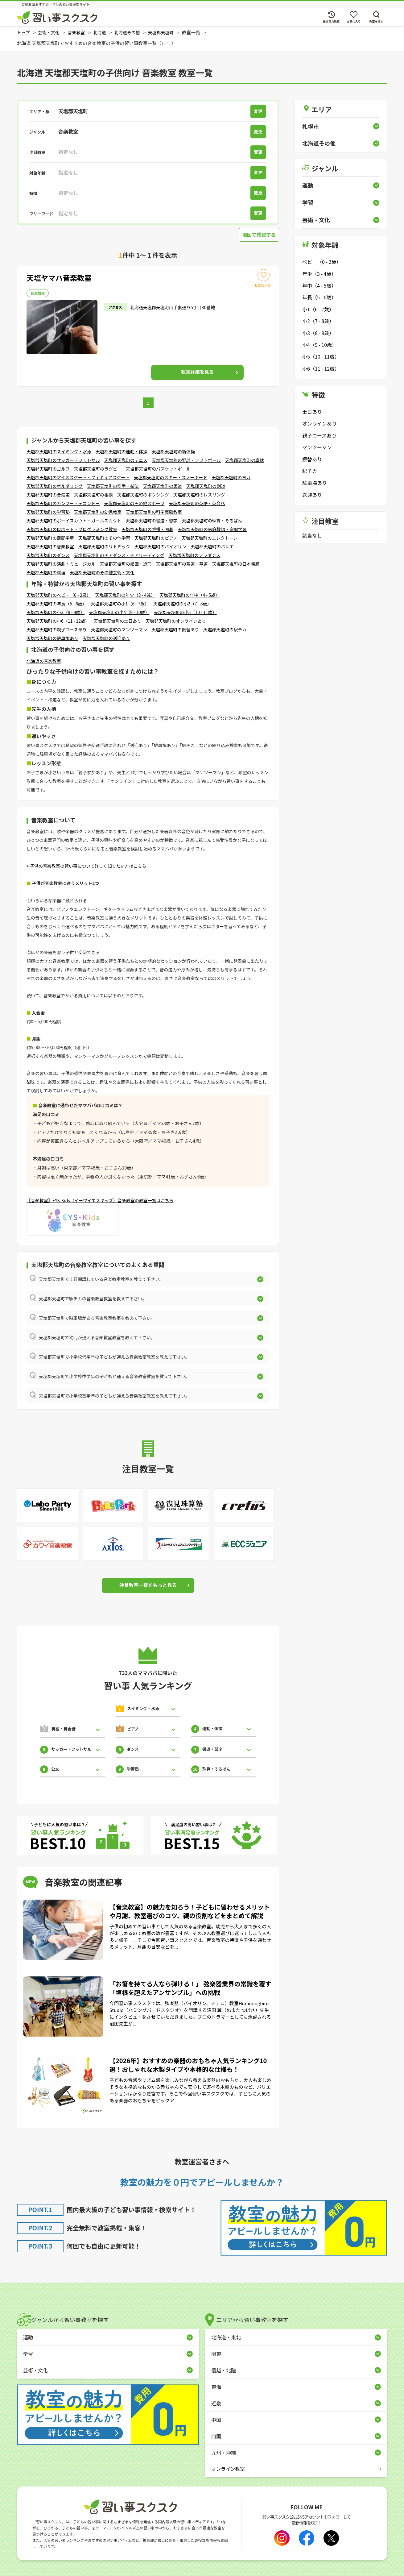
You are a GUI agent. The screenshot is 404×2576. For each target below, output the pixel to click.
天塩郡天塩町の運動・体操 (121, 452)
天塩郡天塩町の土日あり (117, 621)
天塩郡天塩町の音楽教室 (50, 547)
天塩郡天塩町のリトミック (104, 547)
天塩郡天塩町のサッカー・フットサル (63, 460)
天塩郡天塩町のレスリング (199, 495)
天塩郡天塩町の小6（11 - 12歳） (58, 621)
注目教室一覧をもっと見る (148, 1585)
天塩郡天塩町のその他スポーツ (134, 504)
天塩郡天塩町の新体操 (173, 452)
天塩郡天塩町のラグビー (98, 469)
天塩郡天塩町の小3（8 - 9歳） (56, 613)
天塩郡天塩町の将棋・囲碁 (147, 529)
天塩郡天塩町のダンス (48, 555)
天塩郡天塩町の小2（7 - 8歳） (182, 604)
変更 (259, 111)
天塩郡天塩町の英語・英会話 (197, 504)
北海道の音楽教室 (44, 661)
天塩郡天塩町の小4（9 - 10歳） (119, 613)
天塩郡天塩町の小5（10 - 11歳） (185, 613)
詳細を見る (197, 372)
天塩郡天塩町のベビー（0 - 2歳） (59, 595)
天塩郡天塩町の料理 (46, 573)
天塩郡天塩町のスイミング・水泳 (59, 452)
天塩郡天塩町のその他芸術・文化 (102, 573)
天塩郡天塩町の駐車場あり (52, 639)
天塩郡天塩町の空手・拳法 (113, 486)
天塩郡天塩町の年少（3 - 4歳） (125, 595)
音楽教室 (38, 293)
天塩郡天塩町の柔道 (162, 486)
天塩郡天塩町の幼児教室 (98, 512)
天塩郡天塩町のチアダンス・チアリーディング (119, 555)
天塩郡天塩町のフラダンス (194, 555)
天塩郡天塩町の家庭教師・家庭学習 (212, 529)
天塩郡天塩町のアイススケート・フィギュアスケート (78, 478)
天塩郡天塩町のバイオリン (160, 547)
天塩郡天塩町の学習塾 (48, 512)
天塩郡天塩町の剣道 (205, 486)
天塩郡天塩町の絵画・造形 (126, 564)
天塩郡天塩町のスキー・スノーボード (170, 478)
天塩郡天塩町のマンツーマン (119, 630)
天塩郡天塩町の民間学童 (50, 538)
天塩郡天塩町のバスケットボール (158, 469)
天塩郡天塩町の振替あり (175, 630)
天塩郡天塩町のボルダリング (55, 486)
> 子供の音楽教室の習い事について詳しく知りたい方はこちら (86, 866)
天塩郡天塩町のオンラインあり (176, 621)
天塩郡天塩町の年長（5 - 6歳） (57, 604)
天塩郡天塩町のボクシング (143, 495)
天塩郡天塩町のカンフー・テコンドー (63, 504)
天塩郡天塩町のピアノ (155, 538)
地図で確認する (258, 235)
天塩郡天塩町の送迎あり (106, 639)
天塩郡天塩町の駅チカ (224, 630)
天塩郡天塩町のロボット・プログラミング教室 (72, 529)
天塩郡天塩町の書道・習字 (152, 521)
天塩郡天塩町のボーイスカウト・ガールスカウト (74, 521)
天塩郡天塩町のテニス (125, 460)
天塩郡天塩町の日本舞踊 (236, 564)
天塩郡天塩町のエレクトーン (209, 538)
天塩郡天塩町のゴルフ (48, 469)
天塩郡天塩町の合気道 (48, 495)
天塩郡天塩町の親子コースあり (57, 630)
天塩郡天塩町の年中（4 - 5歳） (189, 595)
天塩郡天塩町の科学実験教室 (154, 512)
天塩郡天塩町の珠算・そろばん (212, 521)
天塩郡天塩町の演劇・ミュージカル (61, 564)
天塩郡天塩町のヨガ (231, 478)
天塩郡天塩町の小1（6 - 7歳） (120, 604)
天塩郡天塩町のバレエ (212, 547)
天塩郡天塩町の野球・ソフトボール (186, 460)
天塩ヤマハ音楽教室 (61, 277)
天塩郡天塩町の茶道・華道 (182, 564)
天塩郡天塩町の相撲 (93, 495)
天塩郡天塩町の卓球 (244, 460)
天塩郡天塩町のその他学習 (104, 538)
